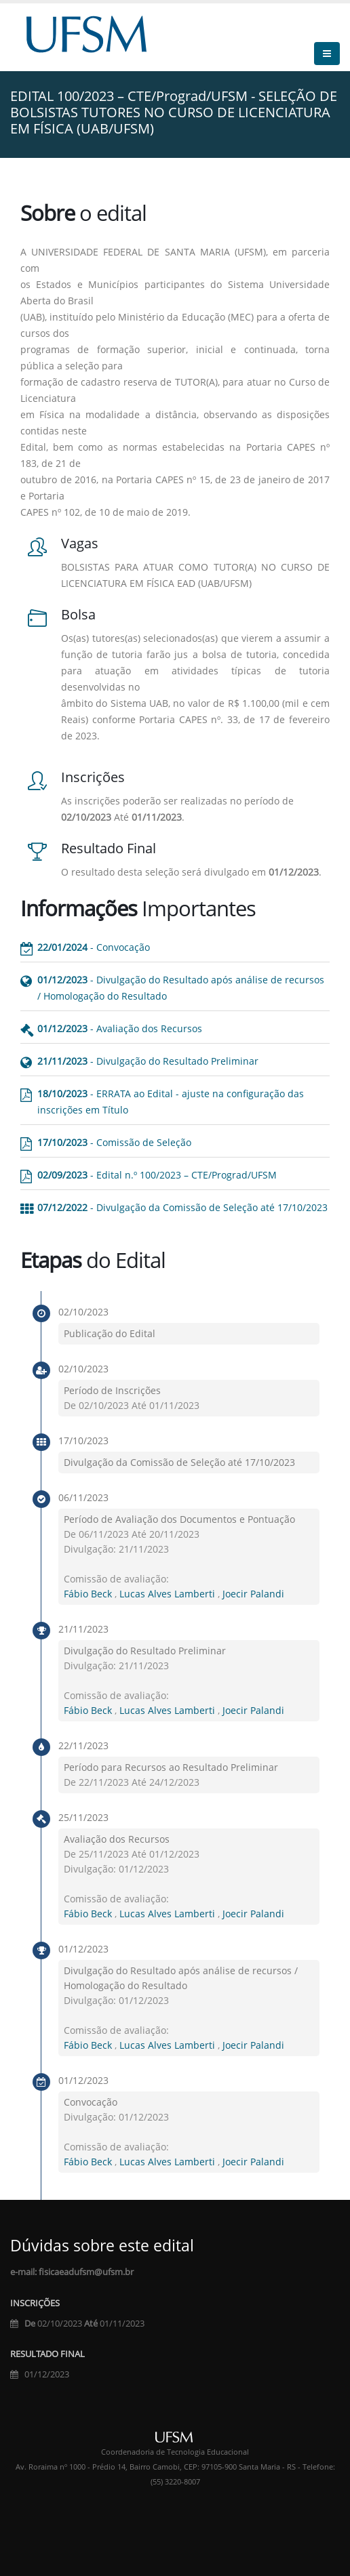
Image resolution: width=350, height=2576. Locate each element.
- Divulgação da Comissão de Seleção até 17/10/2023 (182, 1207)
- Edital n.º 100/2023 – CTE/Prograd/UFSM (157, 1174)
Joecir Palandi (253, 1593)
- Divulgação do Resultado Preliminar (147, 1061)
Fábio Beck (89, 1593)
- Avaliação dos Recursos (119, 1028)
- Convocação (93, 947)
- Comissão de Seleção (114, 1142)
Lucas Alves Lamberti (168, 1593)
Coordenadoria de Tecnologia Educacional (175, 2452)
